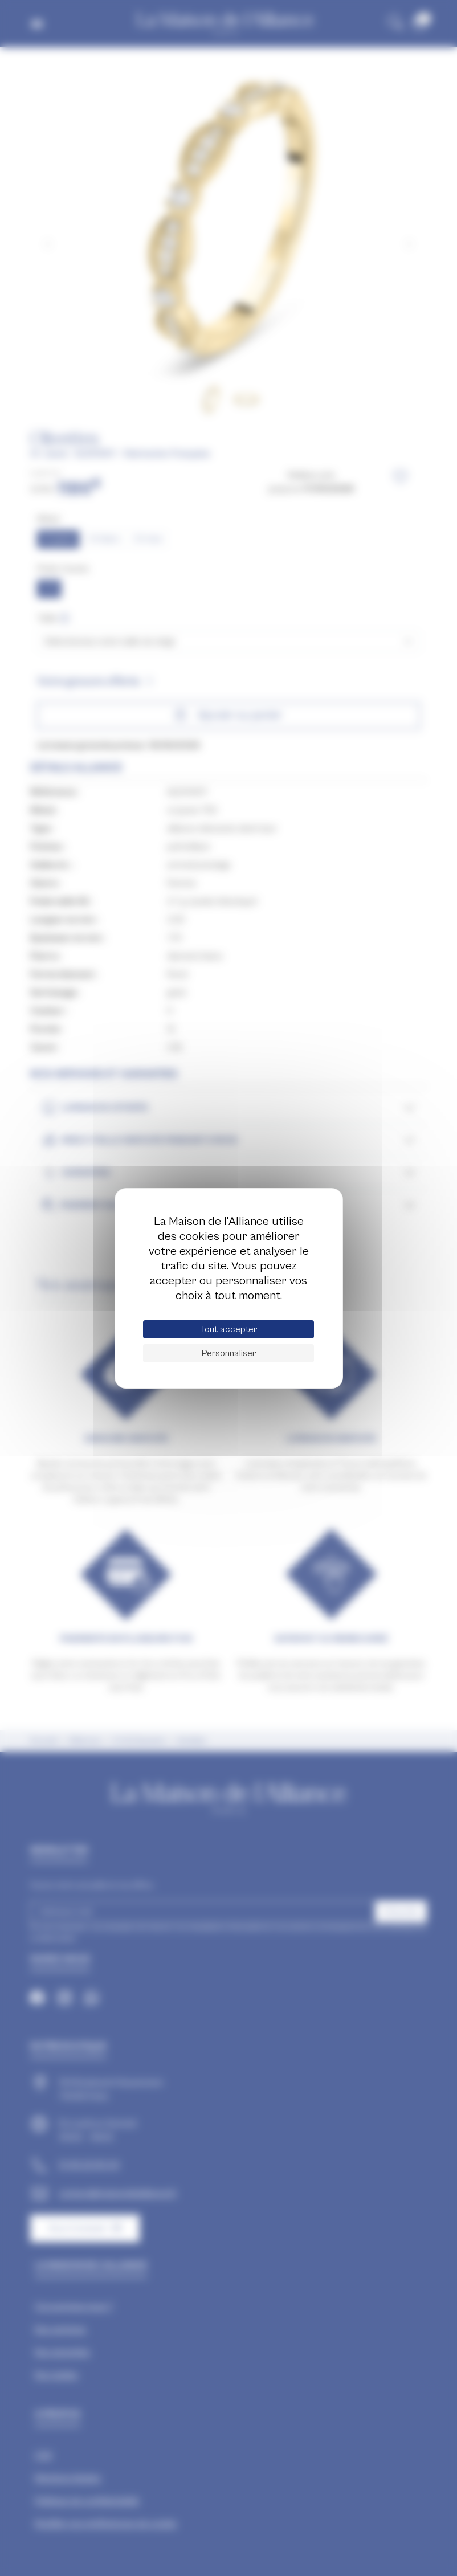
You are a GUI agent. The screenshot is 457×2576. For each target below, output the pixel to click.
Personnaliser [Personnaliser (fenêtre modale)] (229, 1353)
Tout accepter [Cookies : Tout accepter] (229, 1329)
